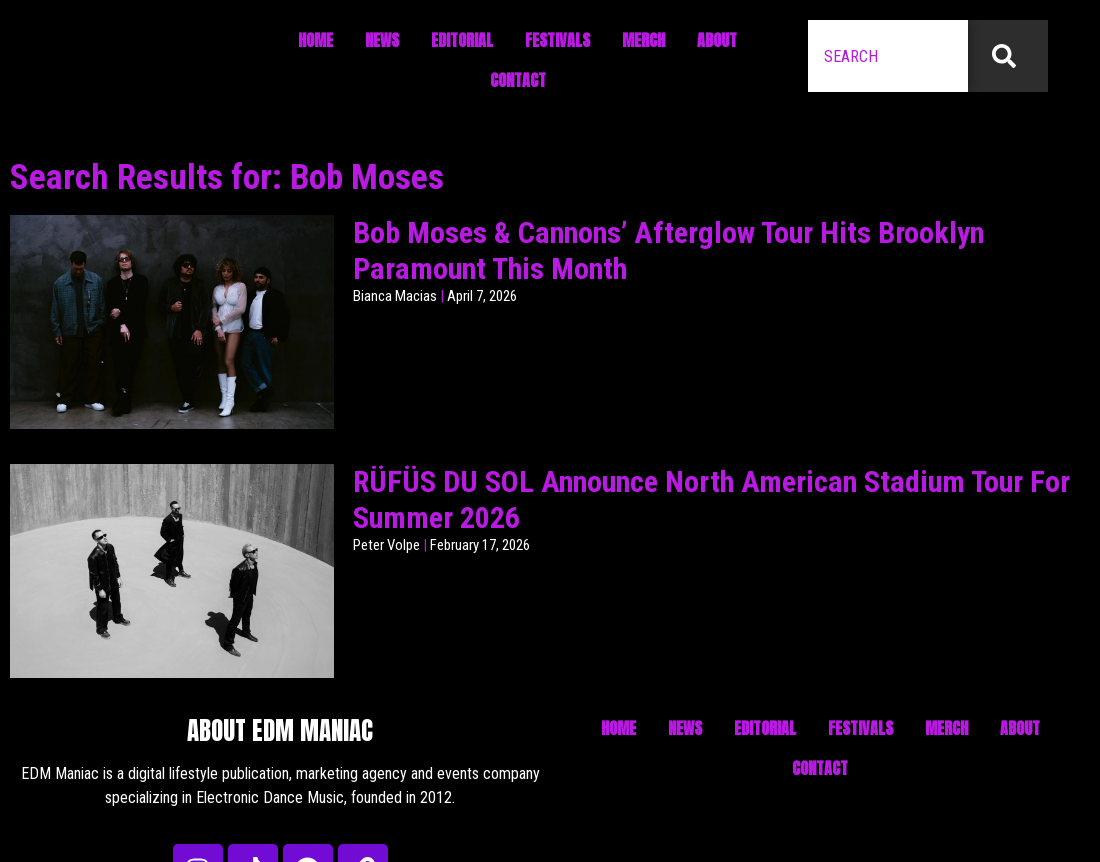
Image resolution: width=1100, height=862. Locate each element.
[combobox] (888, 56)
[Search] (1008, 56)
